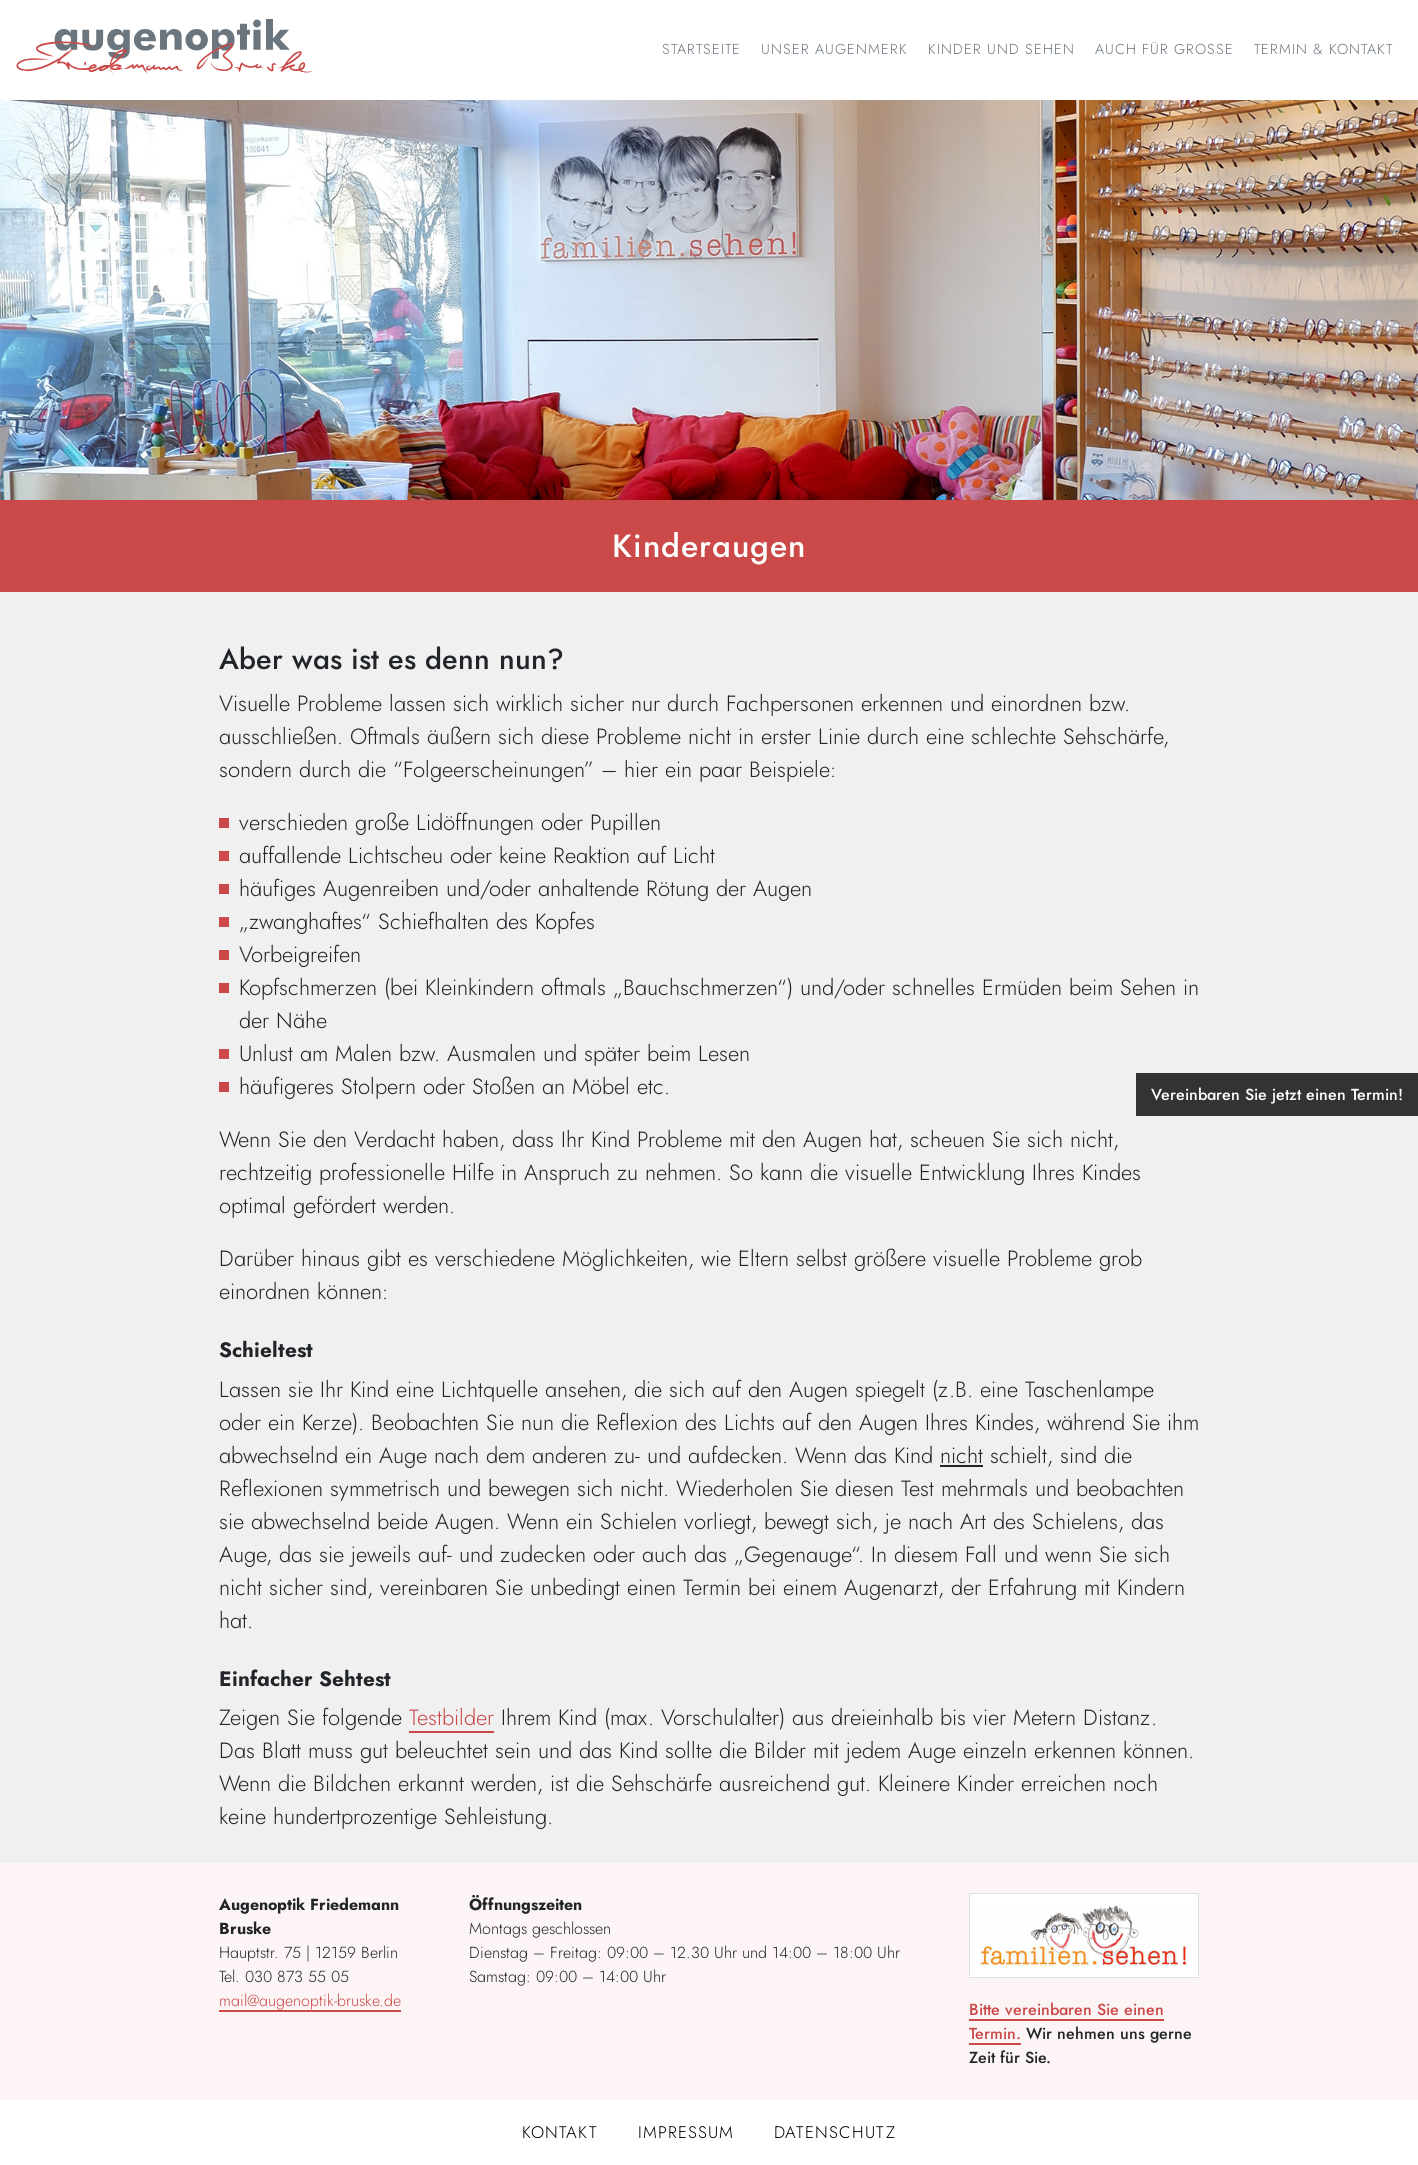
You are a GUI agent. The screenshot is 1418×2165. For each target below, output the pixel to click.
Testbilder (451, 1717)
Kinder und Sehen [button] (1001, 49)
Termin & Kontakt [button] (1323, 49)
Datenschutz (835, 2132)
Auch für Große (1164, 49)
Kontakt (560, 2132)
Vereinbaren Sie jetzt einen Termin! (1277, 1094)
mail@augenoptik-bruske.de (310, 2000)
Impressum (686, 2132)
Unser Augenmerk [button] (834, 49)
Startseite (701, 49)
